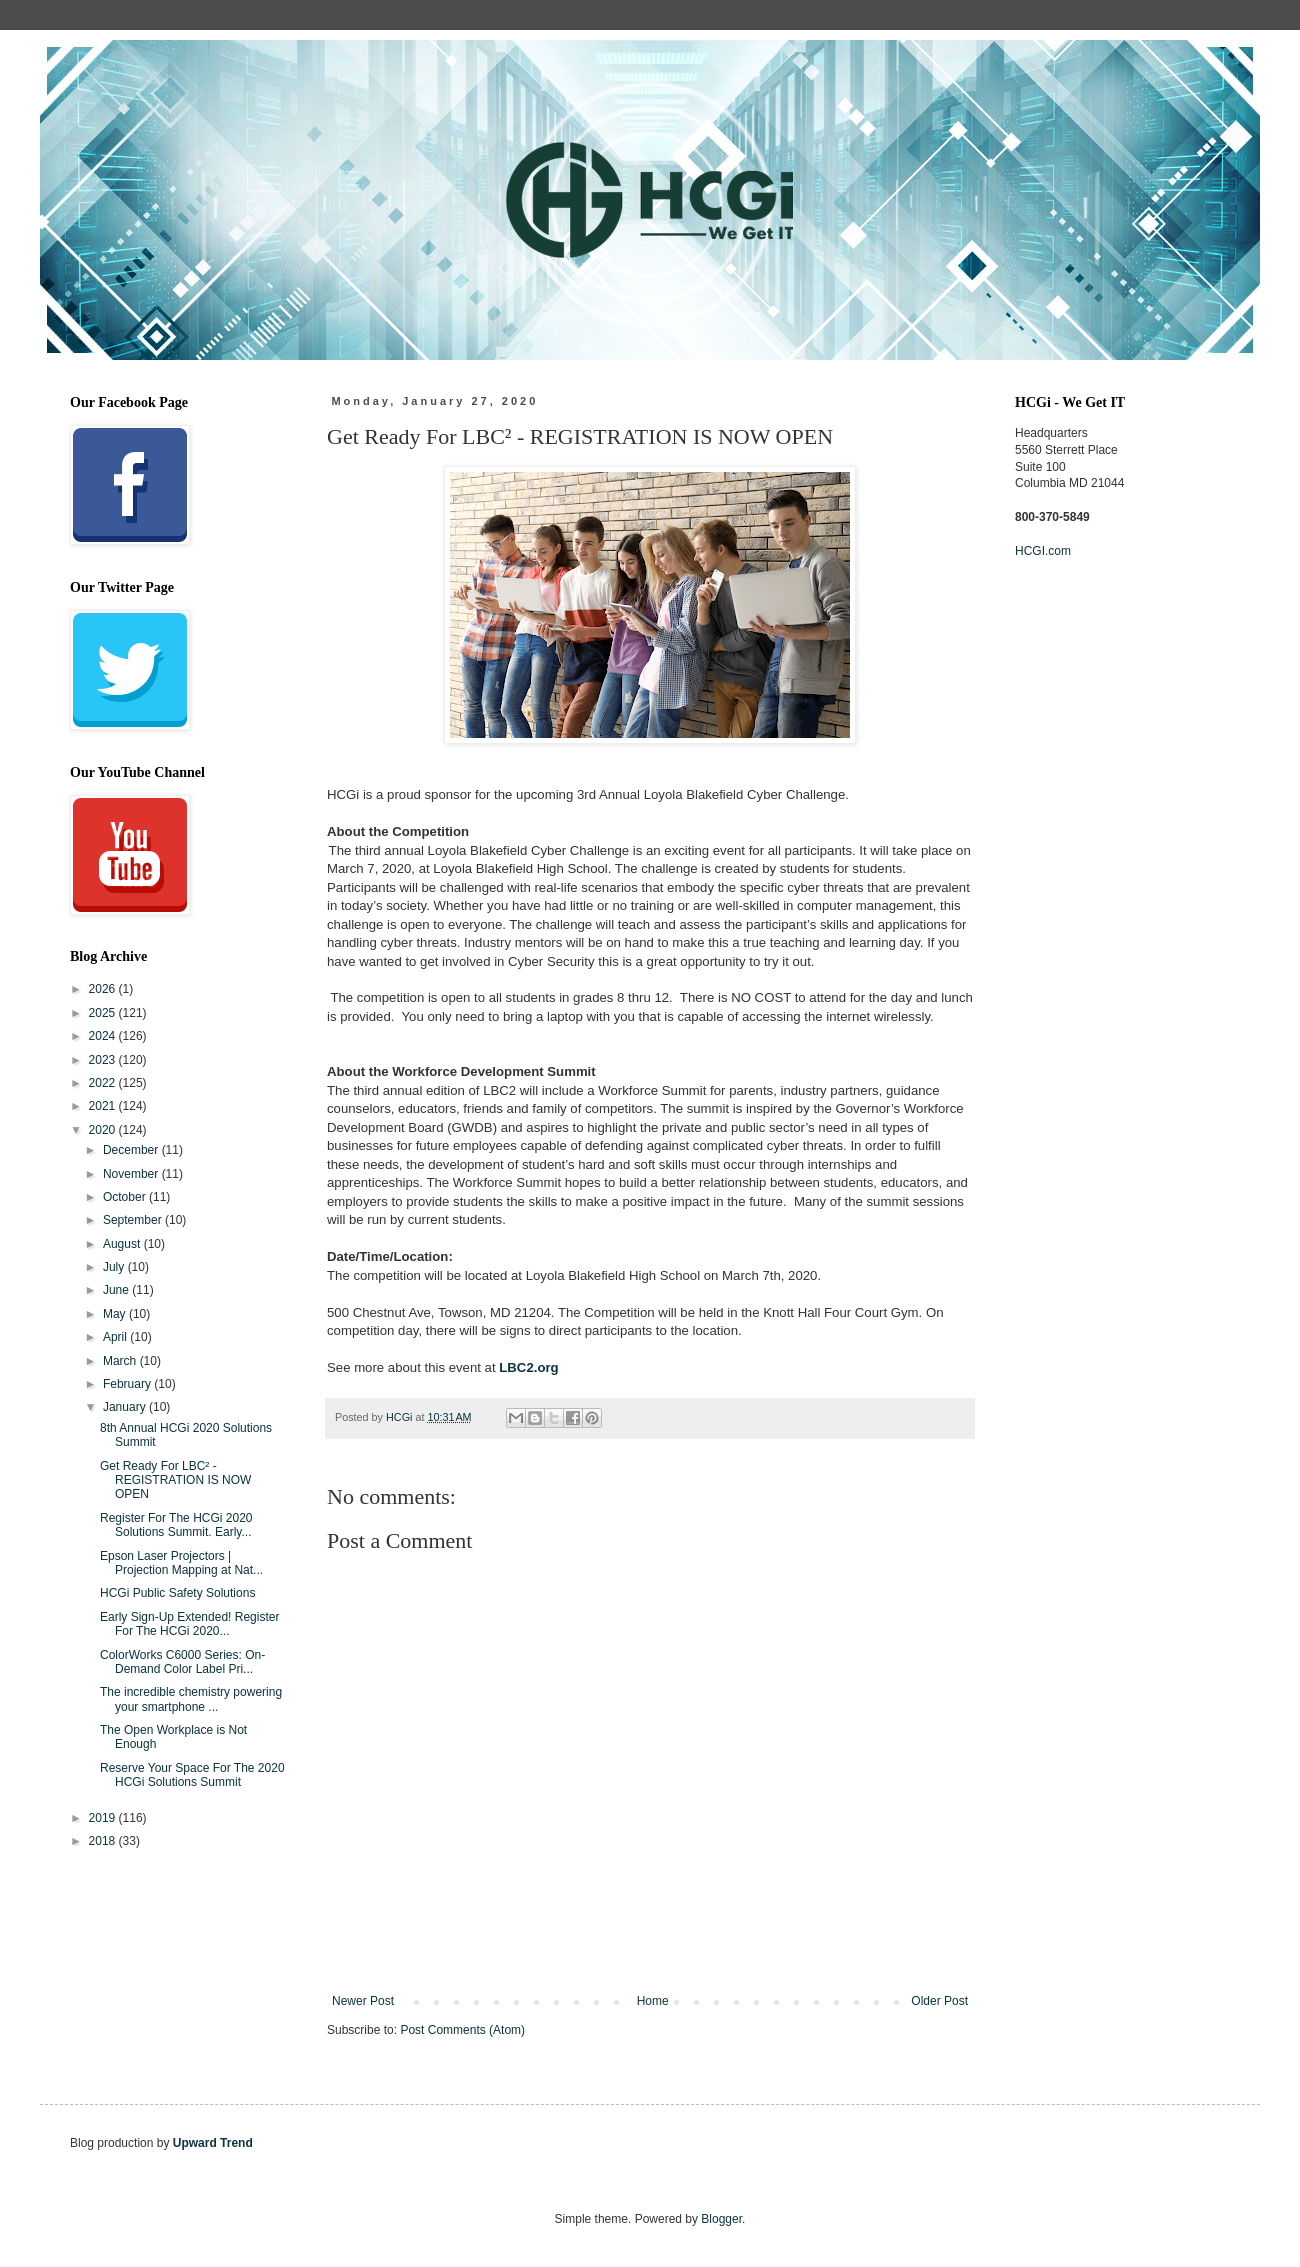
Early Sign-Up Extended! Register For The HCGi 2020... (189, 1624)
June (117, 1290)
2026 (104, 989)
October (126, 1197)
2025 (104, 1013)
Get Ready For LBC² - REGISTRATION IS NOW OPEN (175, 1480)
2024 (104, 1036)
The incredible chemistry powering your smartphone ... (191, 1699)
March (121, 1361)
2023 (104, 1060)
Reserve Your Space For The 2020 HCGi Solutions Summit (192, 1775)
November (132, 1174)
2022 (104, 1083)
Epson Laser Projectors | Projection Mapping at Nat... (181, 1563)
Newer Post (363, 2001)
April (116, 1337)
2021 (104, 1106)
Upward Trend (213, 2143)
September (134, 1220)
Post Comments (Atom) (462, 2030)
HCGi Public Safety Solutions (177, 1593)
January (126, 1407)
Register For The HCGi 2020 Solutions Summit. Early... (176, 1525)
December (132, 1150)
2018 (104, 1841)
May (116, 1314)
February (128, 1384)
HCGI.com (1043, 551)
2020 (104, 1130)
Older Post (939, 2001)
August (123, 1244)
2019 (104, 1818)
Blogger (721, 2219)
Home (653, 2001)
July (115, 1267)
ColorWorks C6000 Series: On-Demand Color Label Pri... (182, 1662)
